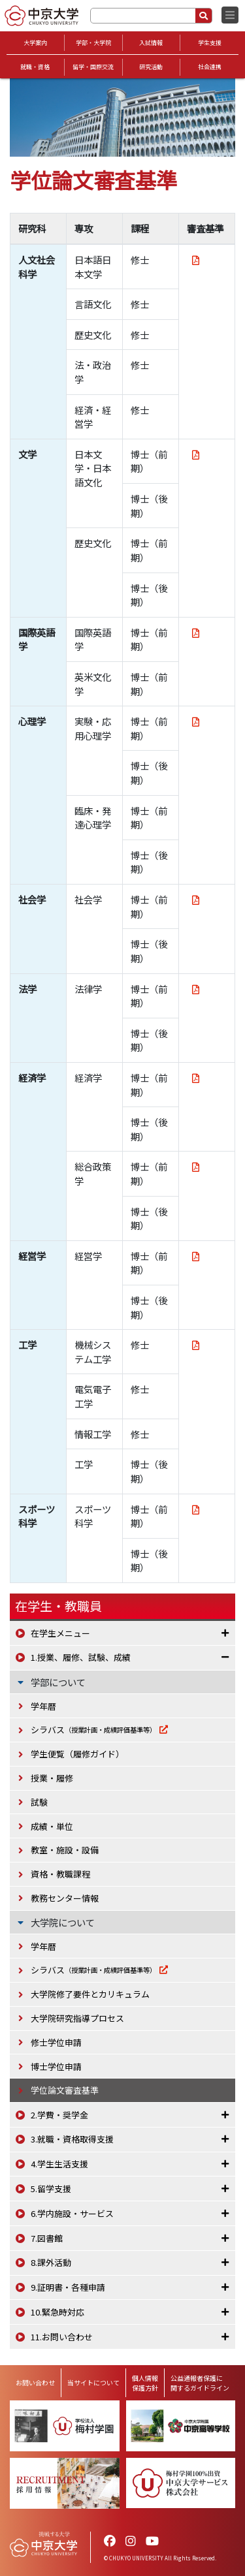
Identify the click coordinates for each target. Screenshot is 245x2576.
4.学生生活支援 (59, 2164)
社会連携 (209, 67)
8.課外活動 (51, 2262)
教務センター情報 (65, 1898)
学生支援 (209, 43)
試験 (39, 1802)
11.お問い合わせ (62, 2337)
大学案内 (35, 43)
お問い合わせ (35, 2382)
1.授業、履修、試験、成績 (81, 1657)
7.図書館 (47, 2238)
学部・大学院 (93, 43)
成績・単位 (52, 1826)
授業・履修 (52, 1778)
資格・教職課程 (60, 1874)
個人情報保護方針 (145, 2383)
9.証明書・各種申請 (68, 2287)
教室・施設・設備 (65, 1850)
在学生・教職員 (58, 1606)
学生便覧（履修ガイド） (77, 1754)
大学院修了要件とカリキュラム (90, 1994)
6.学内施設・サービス (72, 2213)
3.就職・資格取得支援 (72, 2139)
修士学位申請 (56, 2042)
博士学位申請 (56, 2066)
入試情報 (151, 43)
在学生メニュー (60, 1633)
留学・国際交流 (93, 67)
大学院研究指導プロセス (77, 2018)
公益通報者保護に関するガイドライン (200, 2383)
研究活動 (151, 67)
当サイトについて (93, 2382)
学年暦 (43, 1706)
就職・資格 (35, 67)
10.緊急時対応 (57, 2312)
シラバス (93, 1729)
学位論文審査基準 (65, 2090)
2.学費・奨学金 (59, 2115)
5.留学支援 (51, 2188)
